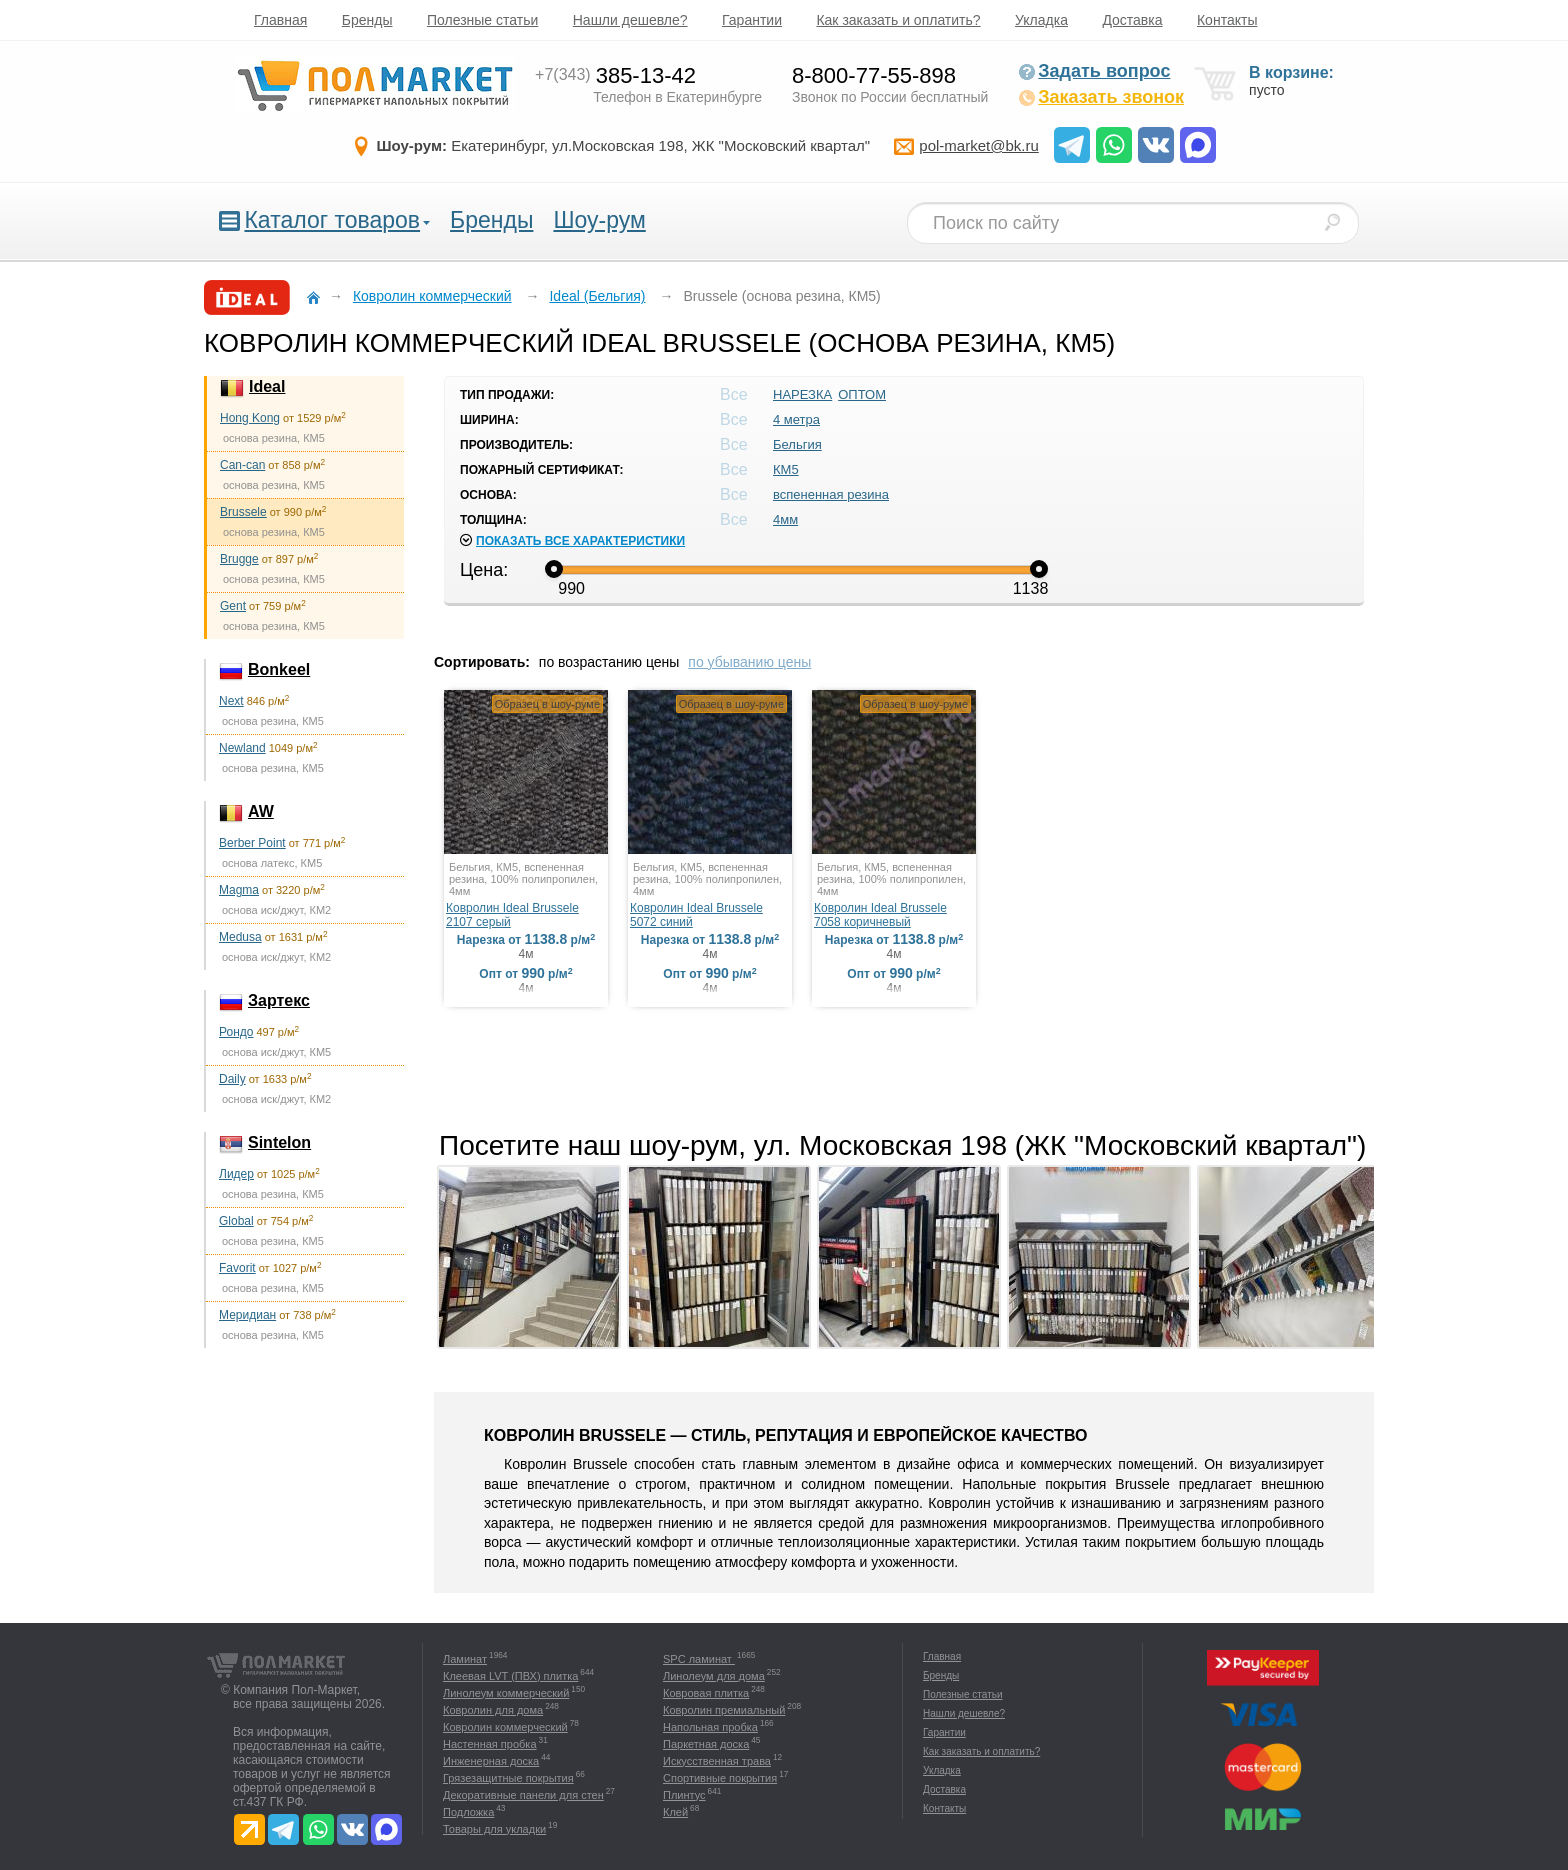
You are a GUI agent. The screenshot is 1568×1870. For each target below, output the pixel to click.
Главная (280, 20)
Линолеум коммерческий (506, 1693)
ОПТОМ (862, 394)
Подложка (468, 1812)
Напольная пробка (710, 1727)
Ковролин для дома (493, 1710)
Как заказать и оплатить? (898, 20)
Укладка (1041, 20)
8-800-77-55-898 (874, 75)
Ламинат (465, 1659)
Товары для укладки (494, 1829)
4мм (785, 519)
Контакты (1227, 20)
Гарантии (752, 20)
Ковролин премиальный (724, 1710)
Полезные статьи (482, 20)
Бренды (367, 20)
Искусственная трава (717, 1761)
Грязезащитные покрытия (508, 1778)
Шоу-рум (599, 220)
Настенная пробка (490, 1744)
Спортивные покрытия (720, 1778)
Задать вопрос (1094, 71)
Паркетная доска (706, 1744)
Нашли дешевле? (630, 20)
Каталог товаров (332, 220)
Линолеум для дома (714, 1676)
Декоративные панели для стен (523, 1795)
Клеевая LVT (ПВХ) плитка (510, 1676)
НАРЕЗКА (802, 394)
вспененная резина (831, 494)
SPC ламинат (699, 1659)
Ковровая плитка (706, 1693)
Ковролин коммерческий (505, 1727)
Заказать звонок (1101, 97)
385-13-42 (615, 75)
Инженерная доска (491, 1761)
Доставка (1132, 20)
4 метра (796, 419)
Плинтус (684, 1795)
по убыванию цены (749, 662)
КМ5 (786, 469)
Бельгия (797, 444)
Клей (675, 1812)
